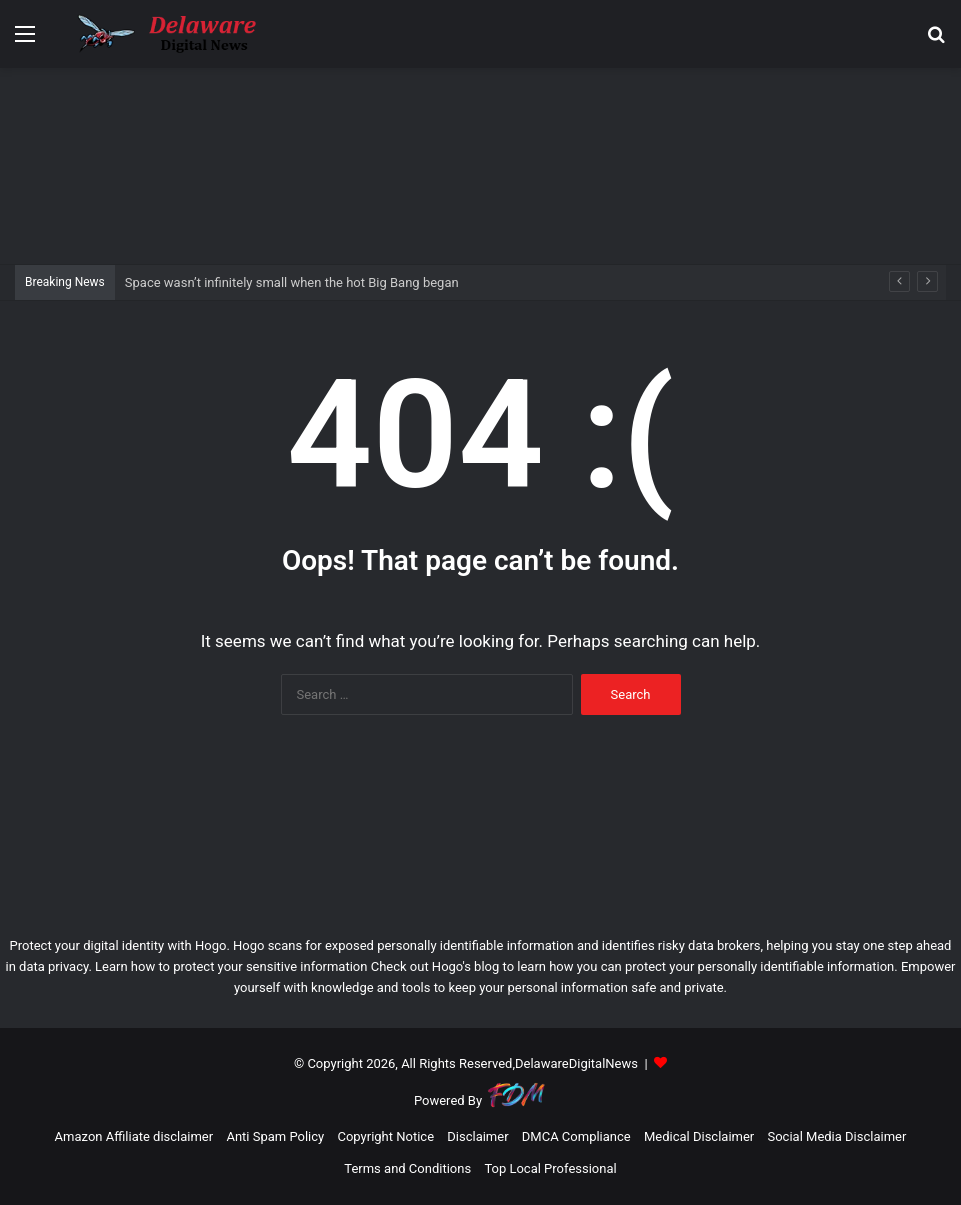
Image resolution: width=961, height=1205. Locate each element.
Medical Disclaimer (699, 1136)
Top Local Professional (550, 1168)
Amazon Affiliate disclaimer (134, 1136)
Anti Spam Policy (275, 1136)
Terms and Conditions (407, 1168)
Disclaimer (477, 1136)
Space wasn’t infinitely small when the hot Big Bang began (292, 282)
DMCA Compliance (576, 1136)
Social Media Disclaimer (836, 1136)
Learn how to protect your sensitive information (231, 966)
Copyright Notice (385, 1136)
